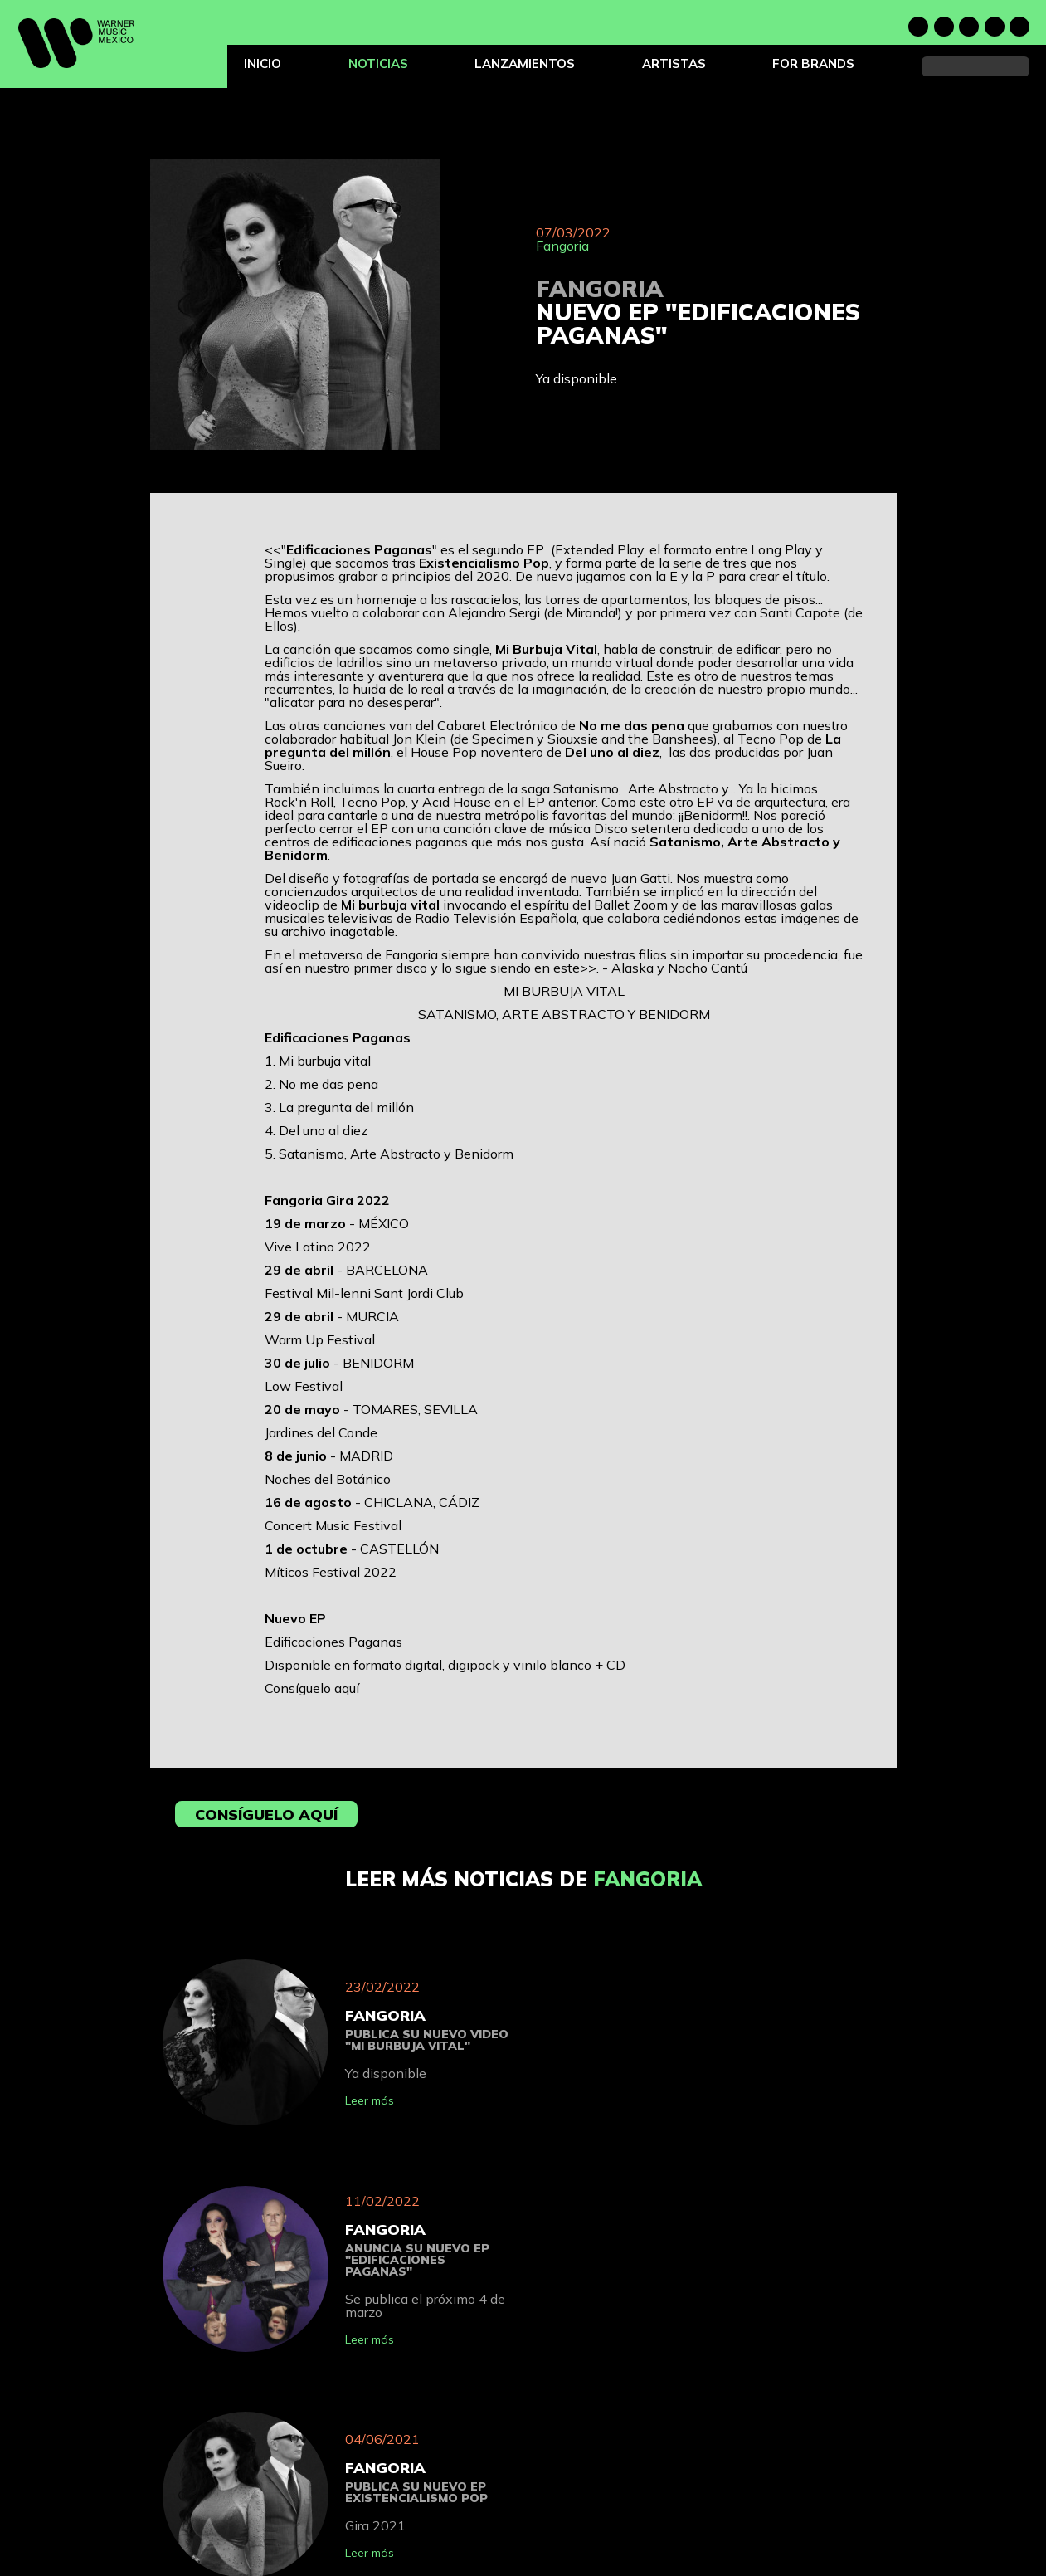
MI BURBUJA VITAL (564, 991)
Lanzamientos (524, 63)
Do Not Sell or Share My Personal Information (710, 2530)
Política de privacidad (654, 2472)
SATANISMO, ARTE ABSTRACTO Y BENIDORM (564, 1014)
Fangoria (562, 245)
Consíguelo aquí (312, 1688)
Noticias (378, 63)
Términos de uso (642, 2492)
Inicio (262, 63)
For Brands (813, 63)
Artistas (674, 63)
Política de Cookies (648, 2511)
